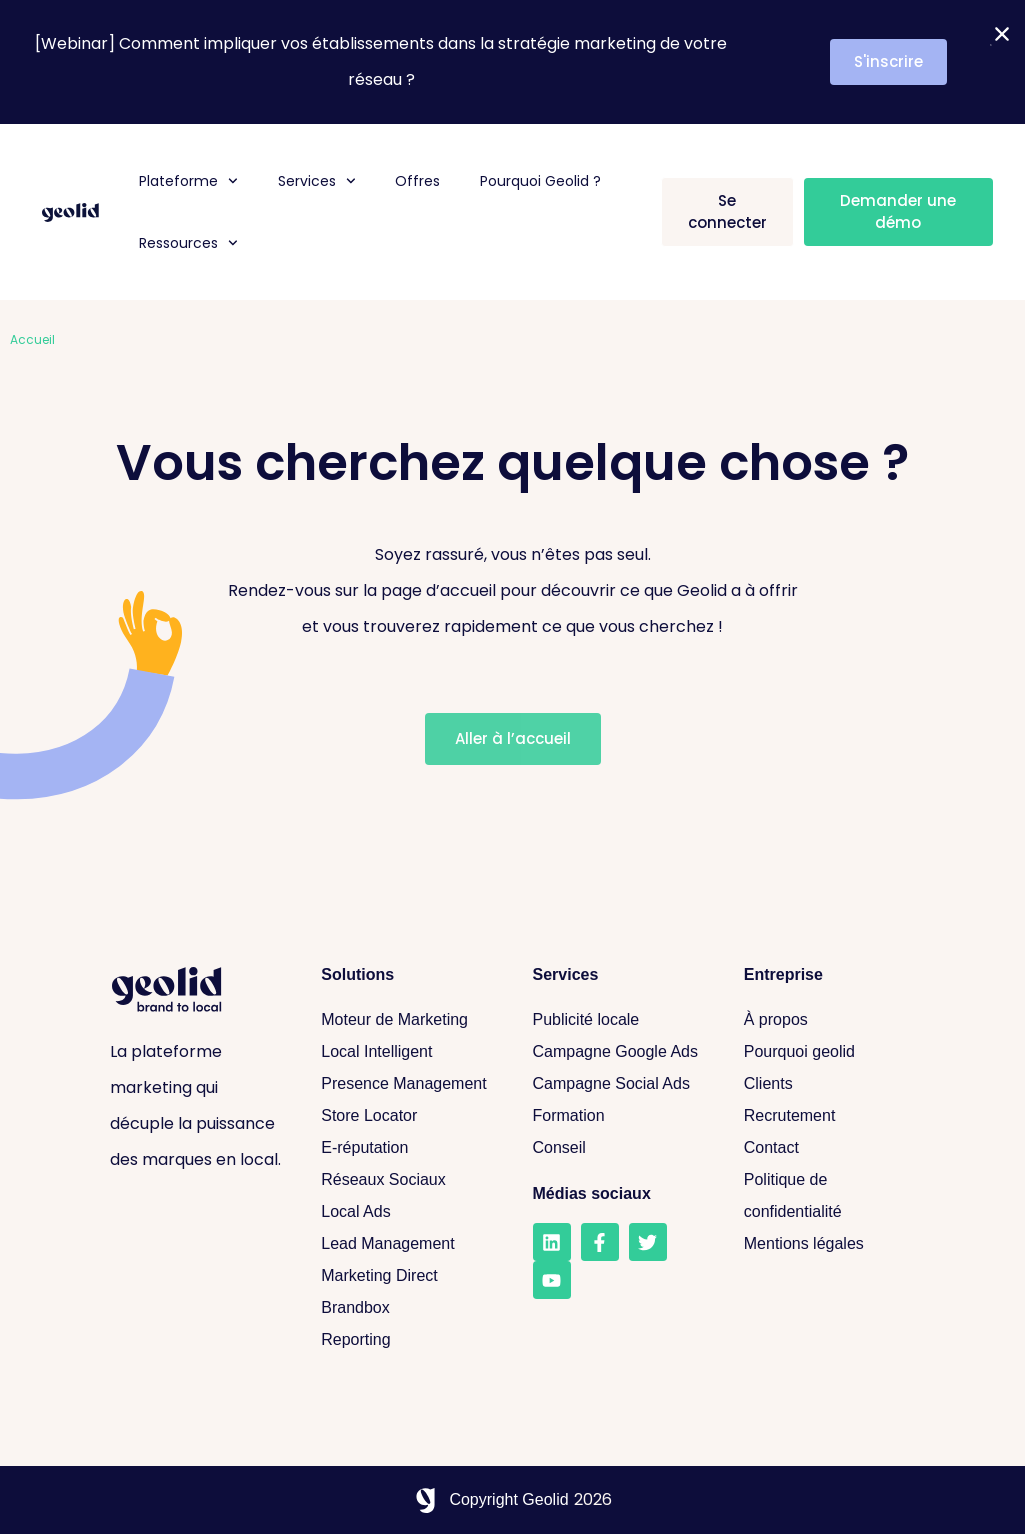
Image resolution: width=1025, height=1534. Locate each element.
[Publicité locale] (618, 1020)
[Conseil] (618, 1148)
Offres (417, 181)
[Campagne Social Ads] (618, 1084)
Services (317, 181)
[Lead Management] (406, 1244)
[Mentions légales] (829, 1244)
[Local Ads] (406, 1212)
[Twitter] (648, 1242)
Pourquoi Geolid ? (540, 181)
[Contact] (829, 1148)
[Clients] (829, 1084)
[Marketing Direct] (406, 1276)
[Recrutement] (829, 1116)
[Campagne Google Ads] (618, 1052)
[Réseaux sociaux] (406, 1180)
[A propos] (829, 1020)
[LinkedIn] (552, 1242)
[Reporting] (406, 1340)
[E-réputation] (406, 1148)
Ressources (188, 243)
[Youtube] (552, 1280)
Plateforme (188, 181)
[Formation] (618, 1116)
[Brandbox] (406, 1308)
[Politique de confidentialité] (829, 1196)
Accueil (32, 339)
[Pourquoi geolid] (829, 1052)
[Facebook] (600, 1242)
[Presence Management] (406, 1084)
